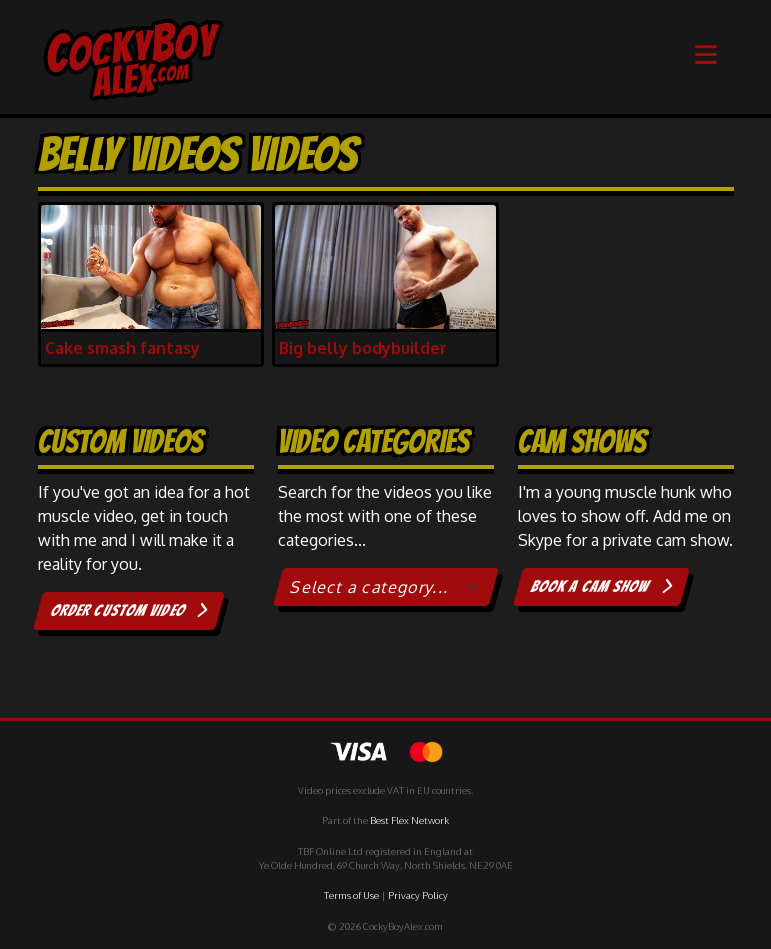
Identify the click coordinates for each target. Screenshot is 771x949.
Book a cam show (600, 586)
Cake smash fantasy (122, 348)
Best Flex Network (409, 820)
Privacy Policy (418, 895)
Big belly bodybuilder (363, 348)
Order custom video (128, 610)
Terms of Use (351, 895)
